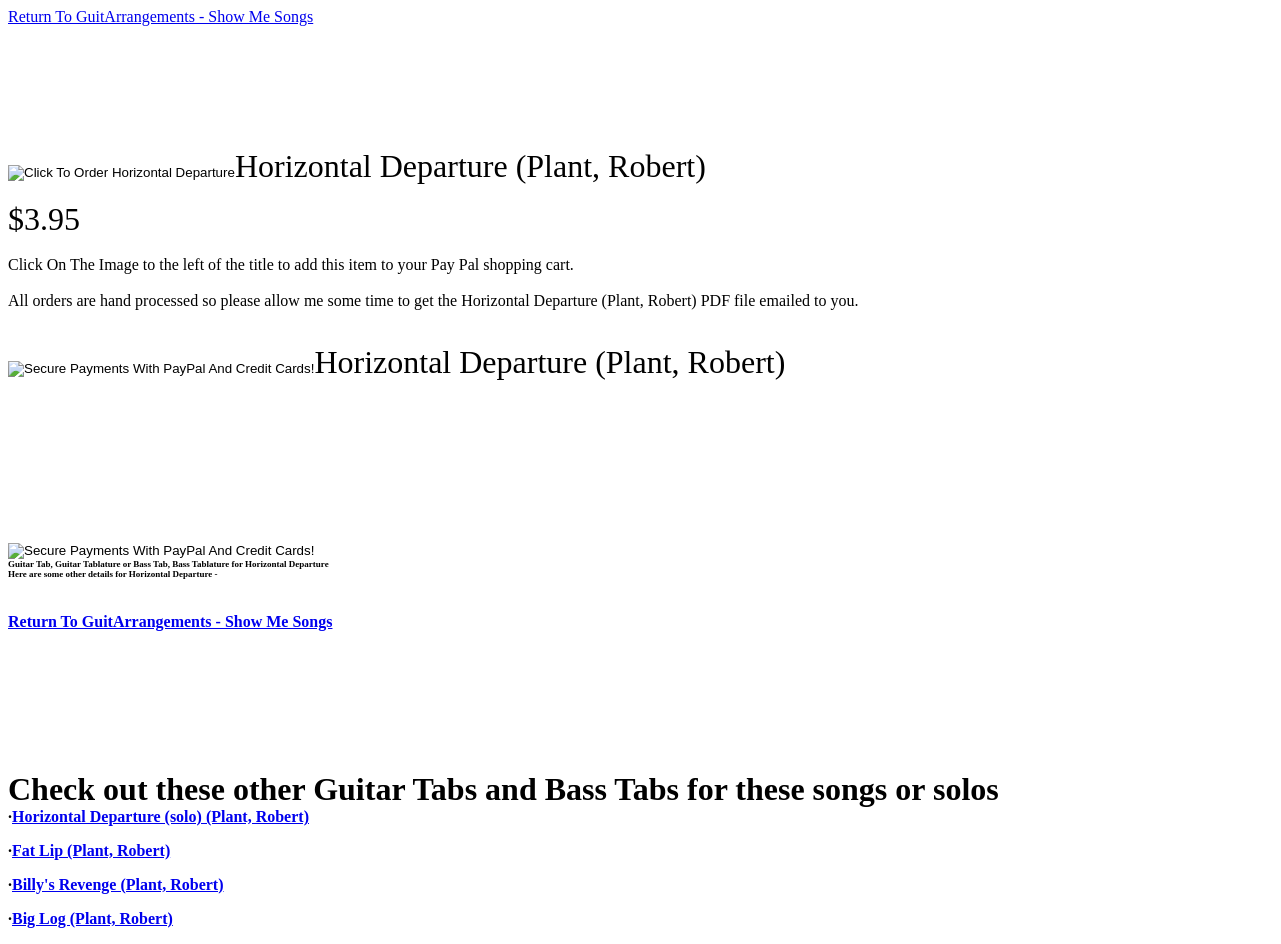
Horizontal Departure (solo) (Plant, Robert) (160, 816)
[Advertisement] (372, 87)
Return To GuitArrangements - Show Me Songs (160, 16)
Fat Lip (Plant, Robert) (91, 850)
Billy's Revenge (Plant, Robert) (118, 884)
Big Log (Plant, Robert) (92, 918)
